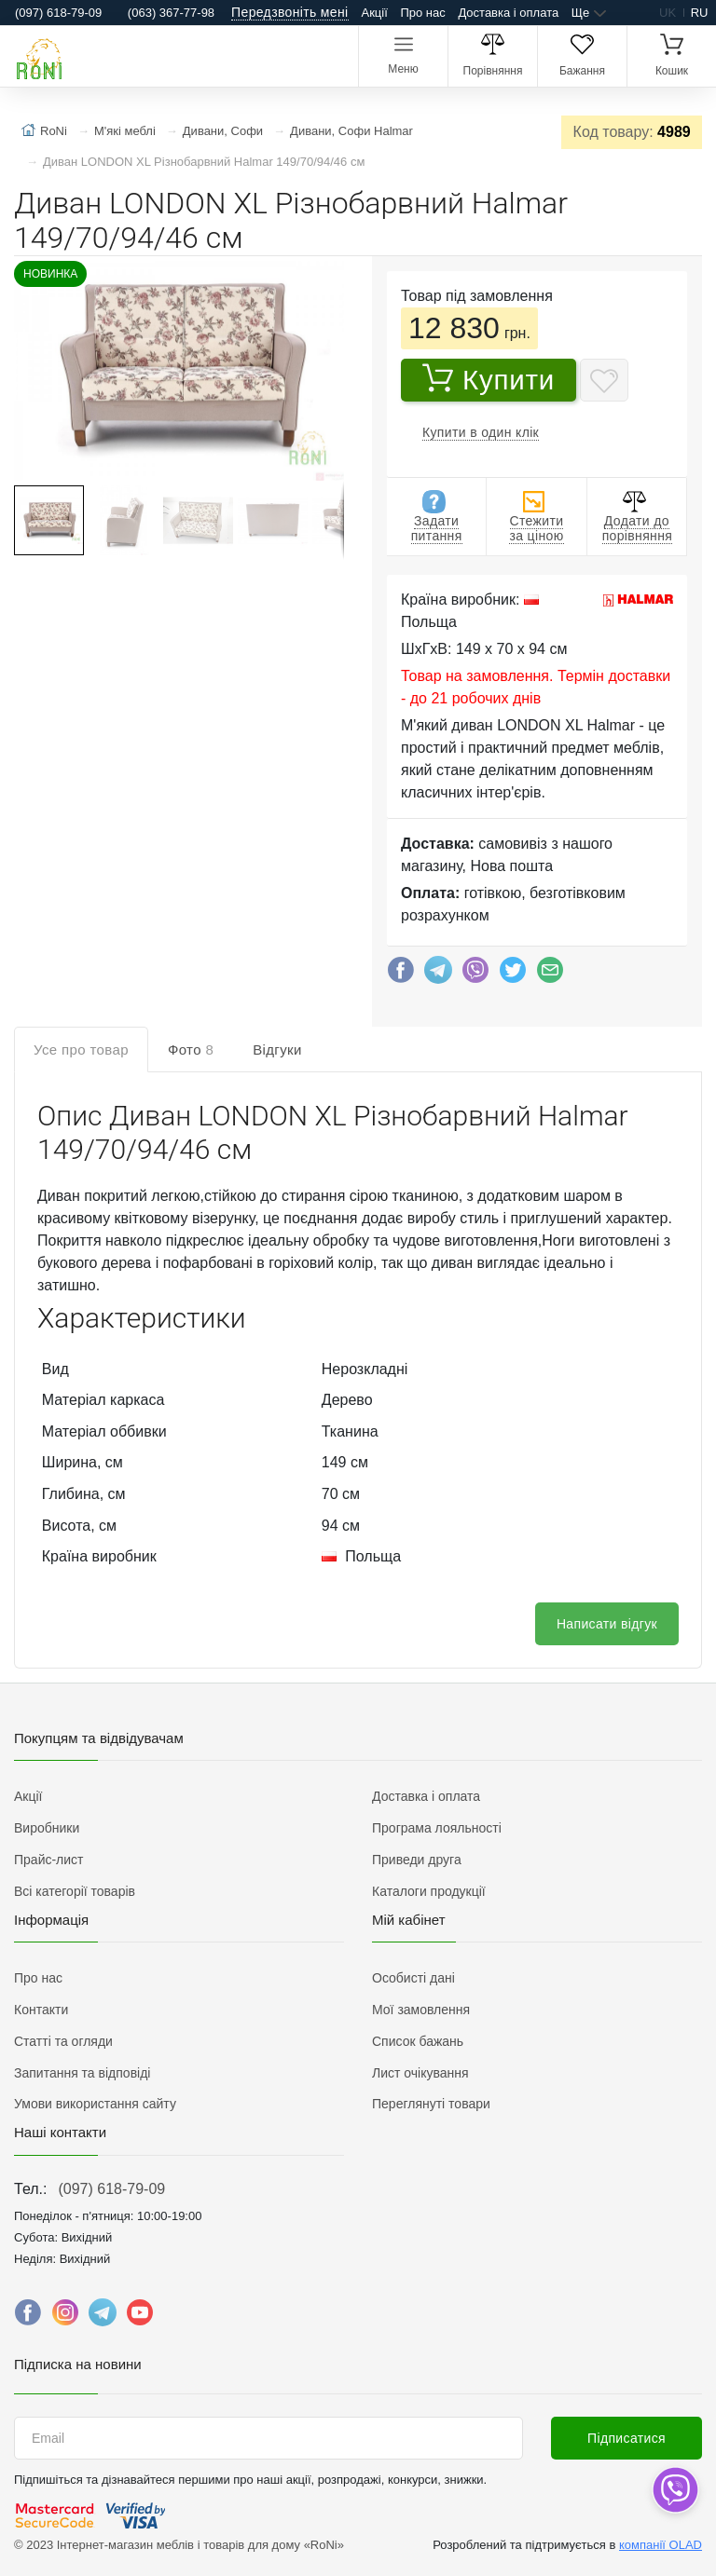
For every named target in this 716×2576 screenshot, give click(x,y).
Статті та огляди (63, 2041)
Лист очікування (420, 2072)
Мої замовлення (421, 2009)
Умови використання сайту (95, 2103)
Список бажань (417, 2041)
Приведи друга (416, 1859)
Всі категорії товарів (74, 1891)
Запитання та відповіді (82, 2072)
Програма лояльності (437, 1827)
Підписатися (626, 2438)
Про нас (422, 13)
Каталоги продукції (429, 1891)
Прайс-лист (49, 1859)
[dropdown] (674, 2489)
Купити (488, 379)
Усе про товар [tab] (81, 1049)
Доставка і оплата (508, 13)
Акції (375, 13)
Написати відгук (607, 1623)
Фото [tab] (190, 1049)
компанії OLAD (660, 2545)
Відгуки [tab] (277, 1049)
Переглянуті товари (431, 2103)
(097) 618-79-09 (111, 2189)
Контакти (41, 2009)
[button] (177, 373)
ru (700, 13)
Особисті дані (413, 1977)
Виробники (46, 1827)
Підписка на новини (78, 2364)
